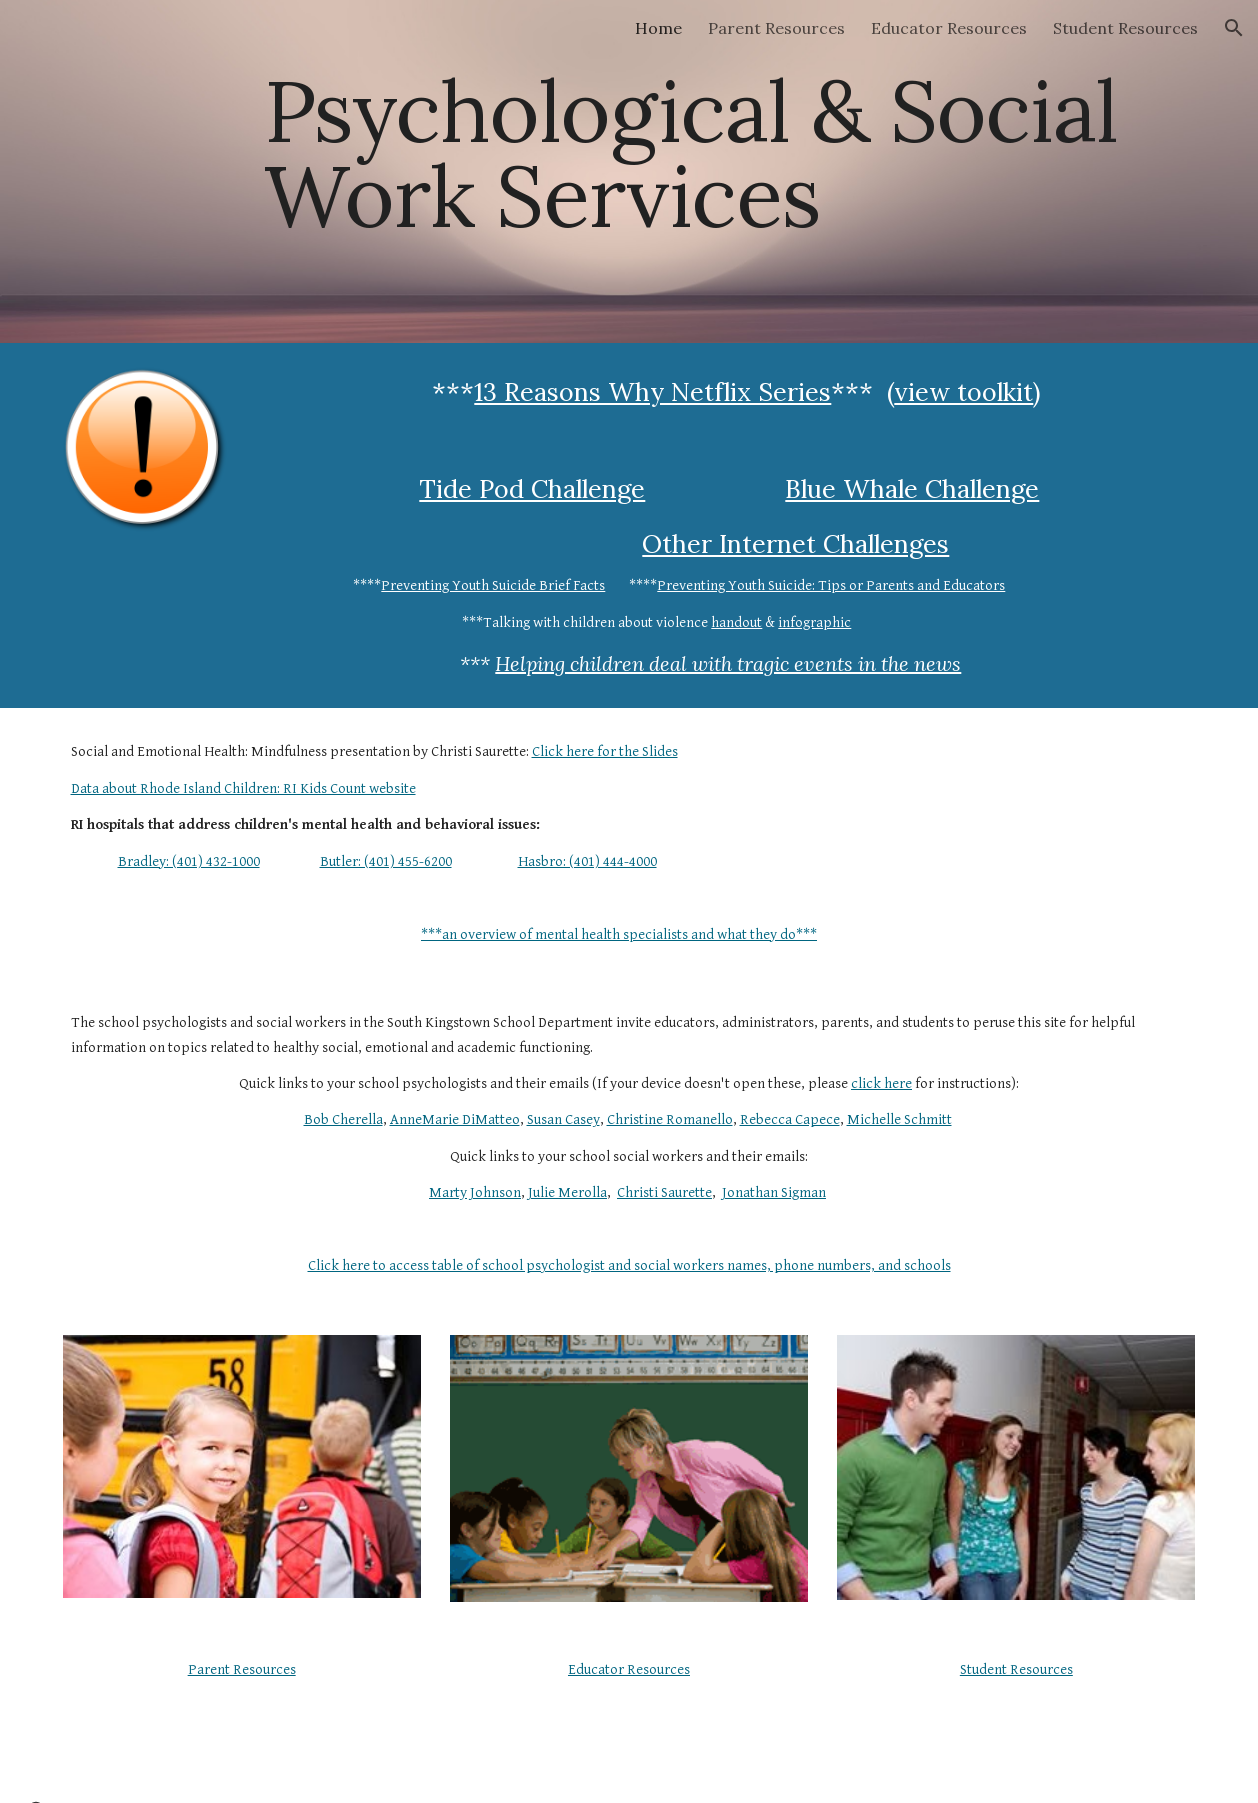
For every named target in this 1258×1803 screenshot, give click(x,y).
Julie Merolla (567, 1192)
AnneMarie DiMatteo (455, 1119)
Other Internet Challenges (795, 544)
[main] (725, 171)
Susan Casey (563, 1119)
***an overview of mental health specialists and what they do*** (619, 934)
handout (736, 622)
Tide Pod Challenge (532, 489)
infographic (814, 622)
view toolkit (963, 392)
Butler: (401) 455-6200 (386, 861)
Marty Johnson (475, 1192)
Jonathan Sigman (774, 1192)
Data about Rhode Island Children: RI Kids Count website (243, 788)
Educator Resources (629, 1669)
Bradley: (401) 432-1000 (189, 861)
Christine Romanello (670, 1119)
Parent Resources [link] (776, 28)
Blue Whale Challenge (912, 489)
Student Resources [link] (1125, 28)
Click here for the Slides (605, 751)
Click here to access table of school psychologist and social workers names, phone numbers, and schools (629, 1265)
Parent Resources (242, 1669)
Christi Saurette (664, 1192)
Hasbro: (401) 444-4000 (587, 861)
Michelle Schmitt (899, 1119)
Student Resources (1016, 1669)
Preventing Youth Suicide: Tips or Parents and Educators (831, 585)
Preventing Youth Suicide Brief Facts (493, 585)
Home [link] (658, 28)
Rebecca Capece (790, 1119)
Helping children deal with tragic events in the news (728, 663)
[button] (1234, 28)
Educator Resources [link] (949, 28)
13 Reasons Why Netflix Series (652, 392)
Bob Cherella (343, 1119)
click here (881, 1083)
